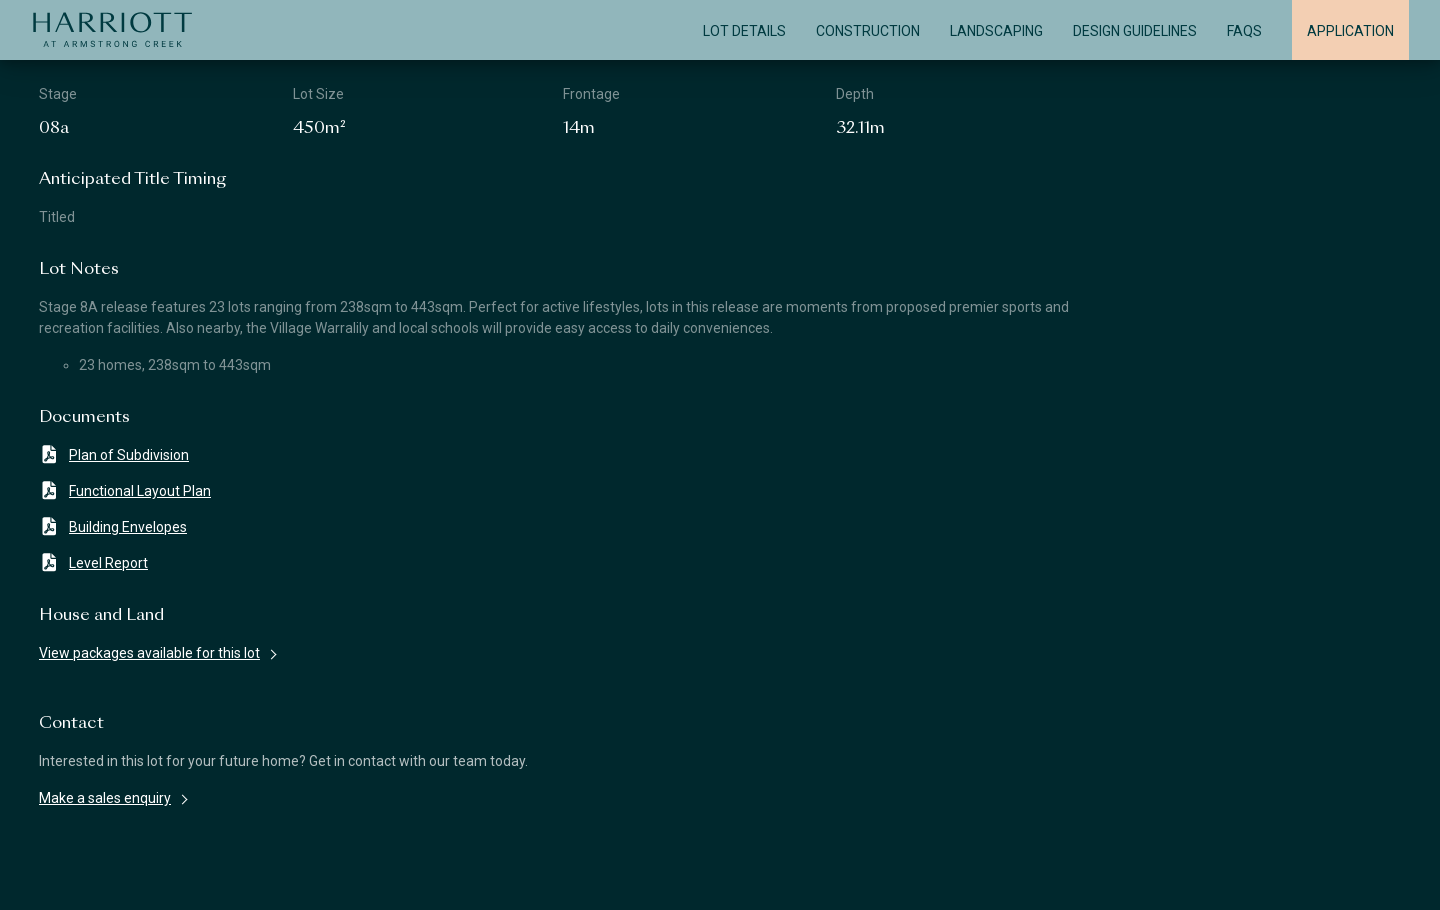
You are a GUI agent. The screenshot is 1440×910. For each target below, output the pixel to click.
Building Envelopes (113, 526)
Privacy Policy (987, 878)
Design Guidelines (1135, 31)
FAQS (1244, 31)
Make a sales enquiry (105, 798)
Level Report (93, 562)
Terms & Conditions (529, 878)
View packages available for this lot (149, 653)
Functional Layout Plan (125, 490)
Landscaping (996, 31)
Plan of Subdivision (114, 454)
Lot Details (744, 31)
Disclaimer (80, 878)
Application (1350, 31)
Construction (868, 31)
